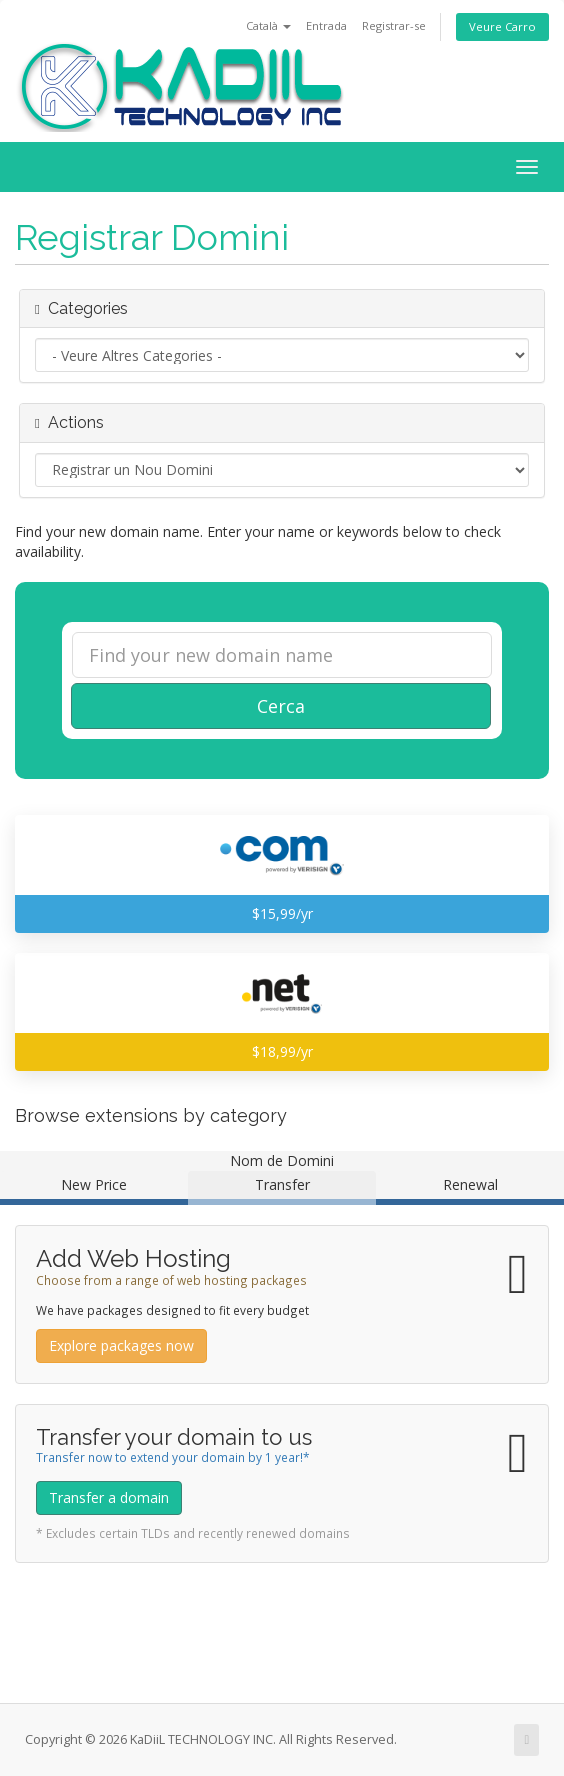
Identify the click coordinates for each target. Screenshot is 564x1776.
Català (268, 25)
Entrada (326, 25)
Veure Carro (502, 26)
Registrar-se (394, 25)
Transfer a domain (109, 1497)
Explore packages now (121, 1345)
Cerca (281, 706)
